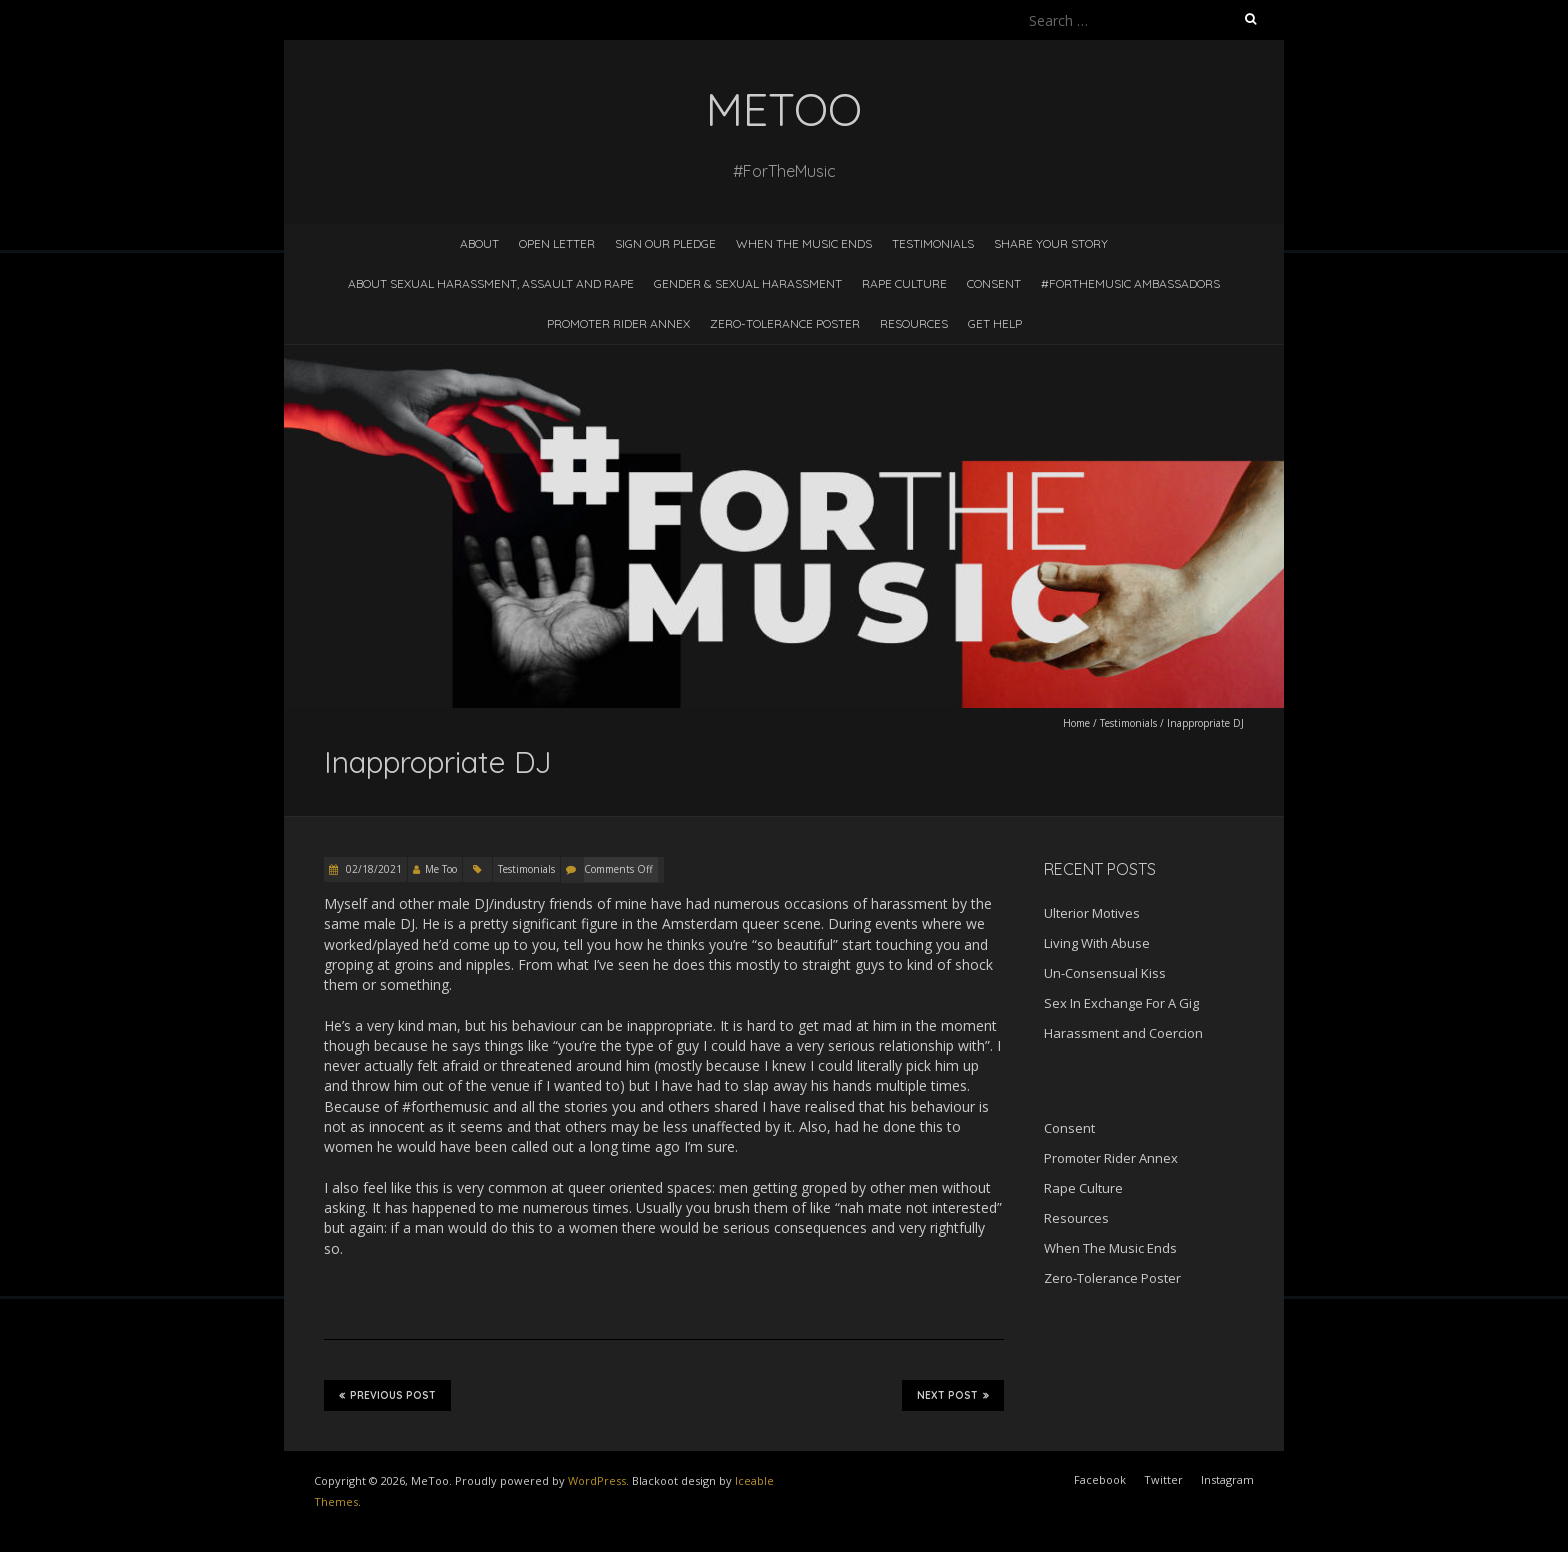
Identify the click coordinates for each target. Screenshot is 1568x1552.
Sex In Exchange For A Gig (1121, 1003)
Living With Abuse (1097, 943)
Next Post (953, 1395)
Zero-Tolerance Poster (785, 323)
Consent (994, 283)
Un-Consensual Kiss (1105, 973)
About (479, 243)
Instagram (1227, 1479)
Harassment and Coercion (1123, 1033)
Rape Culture (904, 283)
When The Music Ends (804, 243)
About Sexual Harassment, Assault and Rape (491, 283)
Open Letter (557, 243)
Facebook (1100, 1479)
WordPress (597, 1480)
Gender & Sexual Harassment (748, 283)
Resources (914, 323)
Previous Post (387, 1395)
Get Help (995, 323)
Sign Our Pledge (665, 243)
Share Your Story (1051, 243)
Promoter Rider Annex (618, 323)
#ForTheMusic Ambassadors (1130, 283)
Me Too (441, 869)
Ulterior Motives (1092, 913)
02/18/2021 (372, 869)
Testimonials (933, 243)
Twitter (1163, 1479)
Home (1076, 723)
